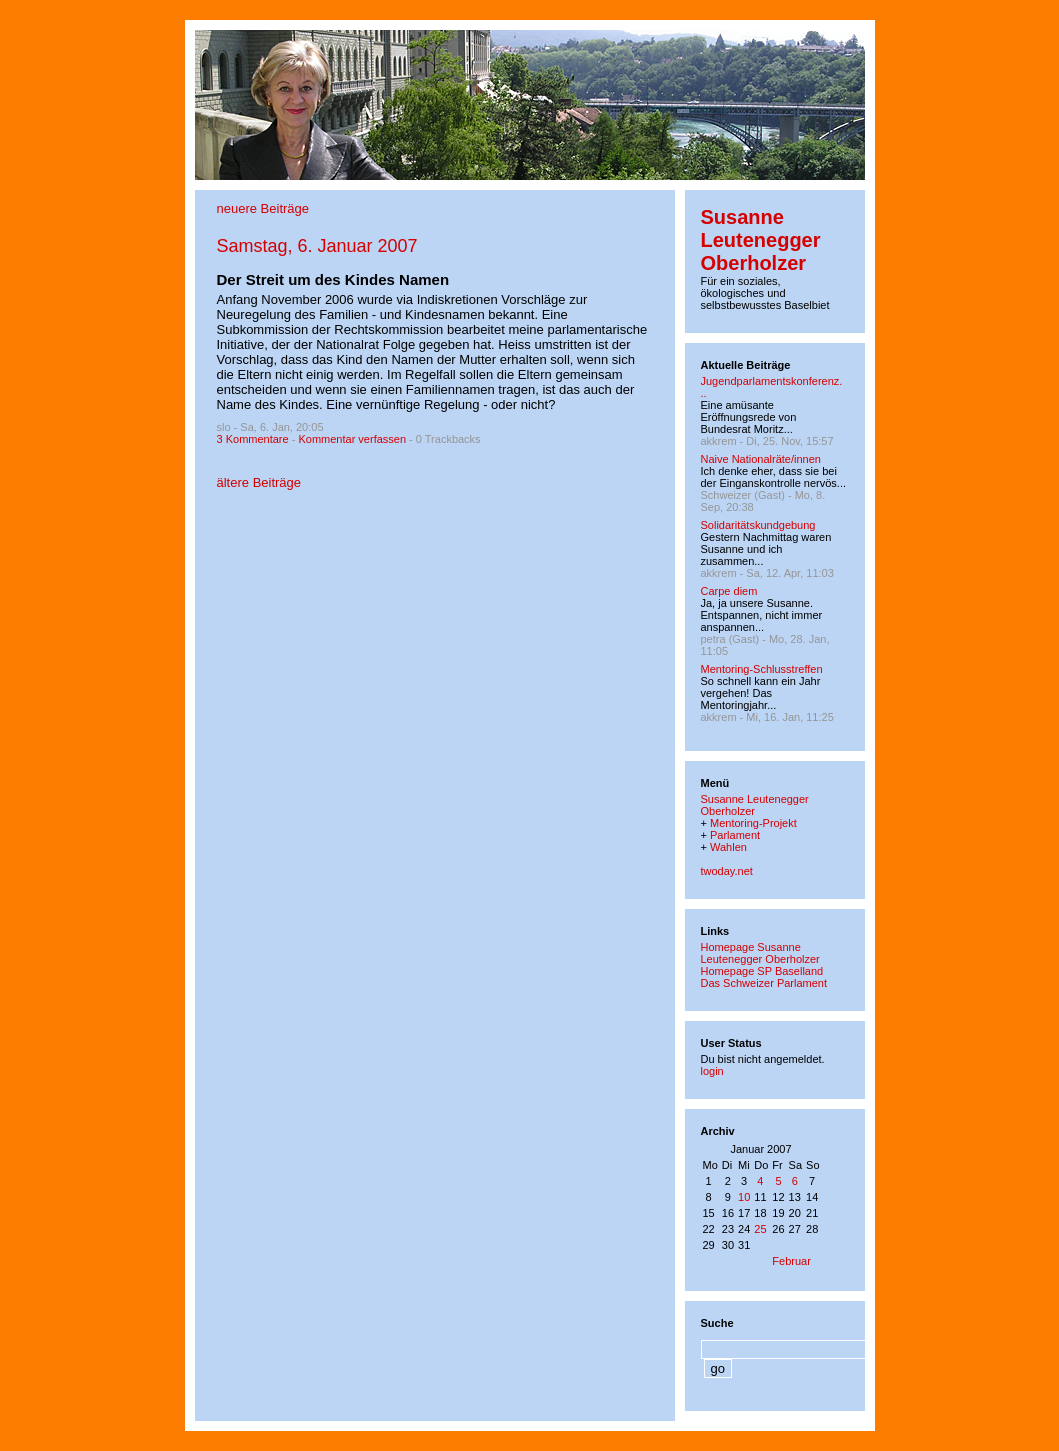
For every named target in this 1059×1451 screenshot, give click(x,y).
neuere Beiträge (263, 208)
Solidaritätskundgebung (758, 525)
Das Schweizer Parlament (764, 983)
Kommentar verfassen (352, 439)
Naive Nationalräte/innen (761, 459)
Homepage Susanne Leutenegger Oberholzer (760, 953)
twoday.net (727, 871)
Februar (791, 1261)
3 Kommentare (253, 439)
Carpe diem (729, 591)
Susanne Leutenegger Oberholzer (761, 240)
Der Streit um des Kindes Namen (333, 279)
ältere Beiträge (259, 482)
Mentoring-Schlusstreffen (762, 669)
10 (744, 1197)
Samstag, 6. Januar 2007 (317, 246)
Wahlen (728, 847)
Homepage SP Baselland (762, 971)
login (712, 1071)
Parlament (735, 835)
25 (760, 1229)
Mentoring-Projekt (753, 823)
